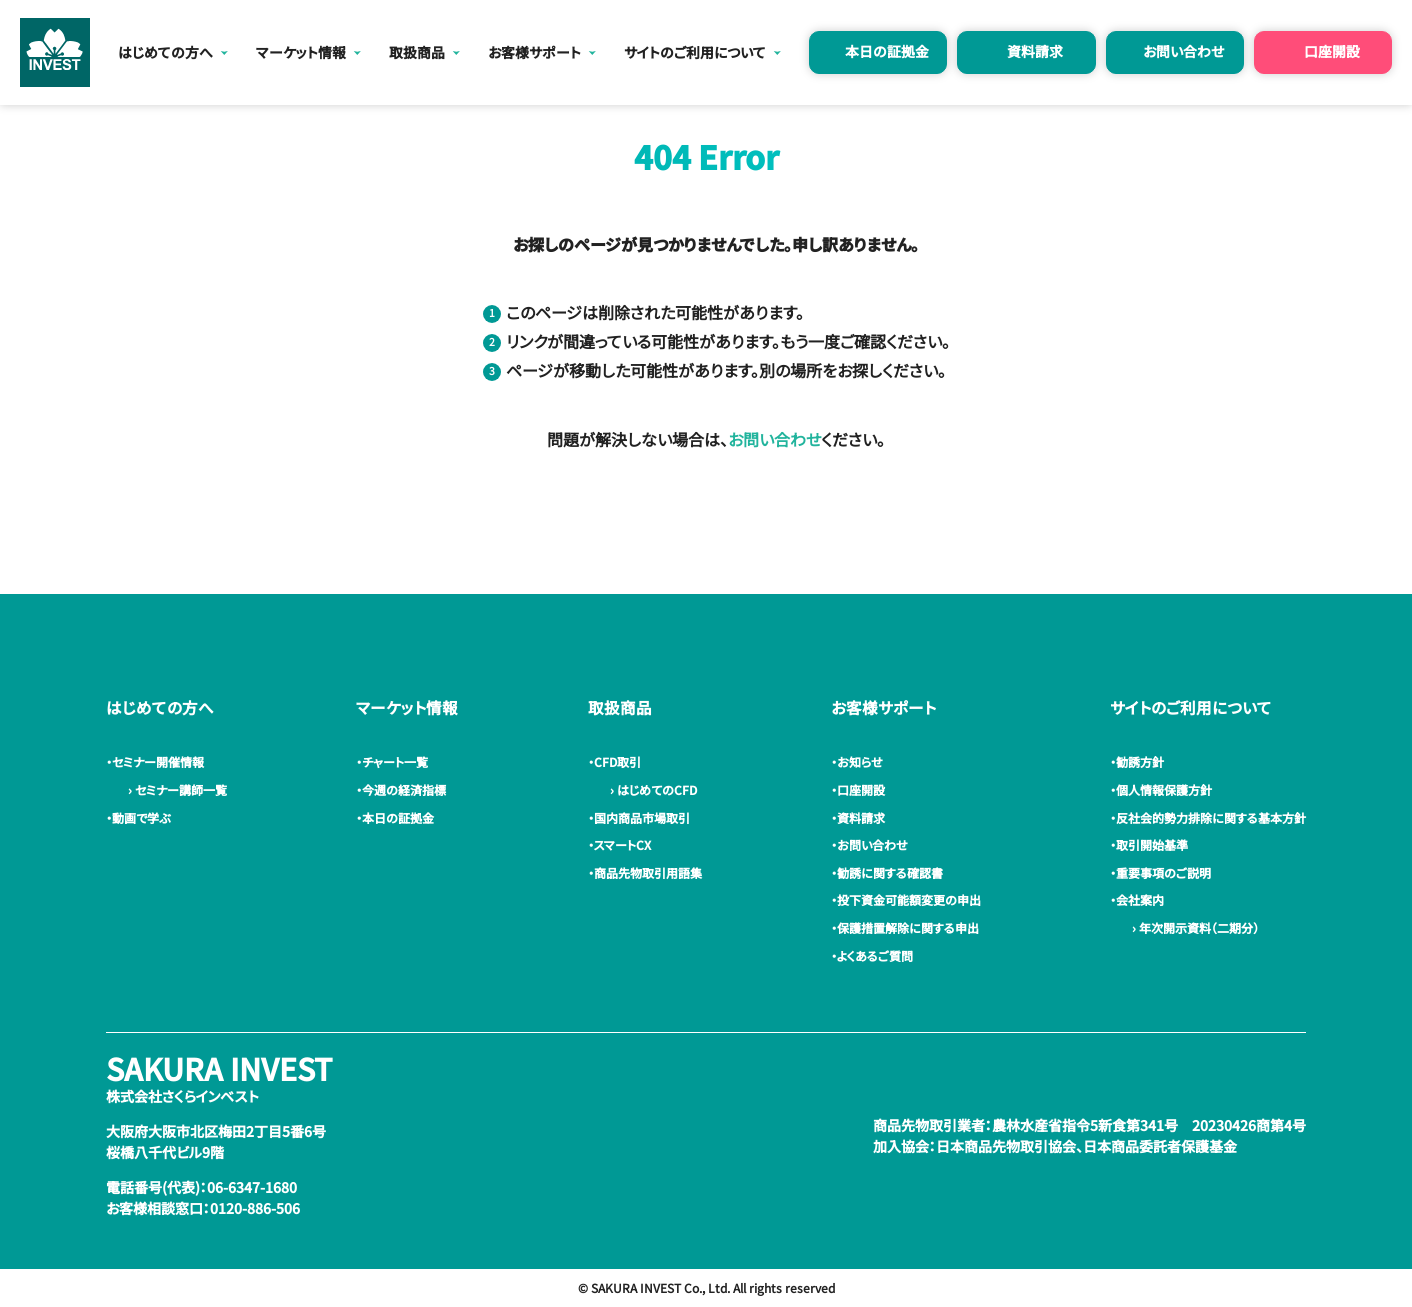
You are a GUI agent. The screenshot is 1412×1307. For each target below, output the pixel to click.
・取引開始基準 (1152, 844)
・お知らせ (860, 761)
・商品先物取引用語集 (648, 872)
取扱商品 (417, 52)
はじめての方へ (165, 52)
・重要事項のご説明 (1163, 872)
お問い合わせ (1183, 51)
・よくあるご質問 (875, 955)
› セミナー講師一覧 (174, 789)
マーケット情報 (301, 52)
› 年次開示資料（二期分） (1192, 927)
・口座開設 (861, 789)
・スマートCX (622, 844)
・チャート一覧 (395, 761)
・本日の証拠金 (398, 817)
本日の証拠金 (887, 51)
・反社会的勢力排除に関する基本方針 (1211, 817)
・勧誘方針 (1140, 761)
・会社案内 (1140, 899)
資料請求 (1035, 51)
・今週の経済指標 (404, 789)
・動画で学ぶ (141, 817)
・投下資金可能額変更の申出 (909, 899)
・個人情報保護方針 (1164, 789)
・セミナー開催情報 (158, 761)
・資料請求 (861, 817)
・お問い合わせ (872, 844)
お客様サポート (534, 52)
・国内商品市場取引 (642, 817)
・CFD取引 (617, 761)
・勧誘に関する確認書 (890, 872)
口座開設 (1332, 51)
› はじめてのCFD (650, 789)
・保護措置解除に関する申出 (908, 927)
